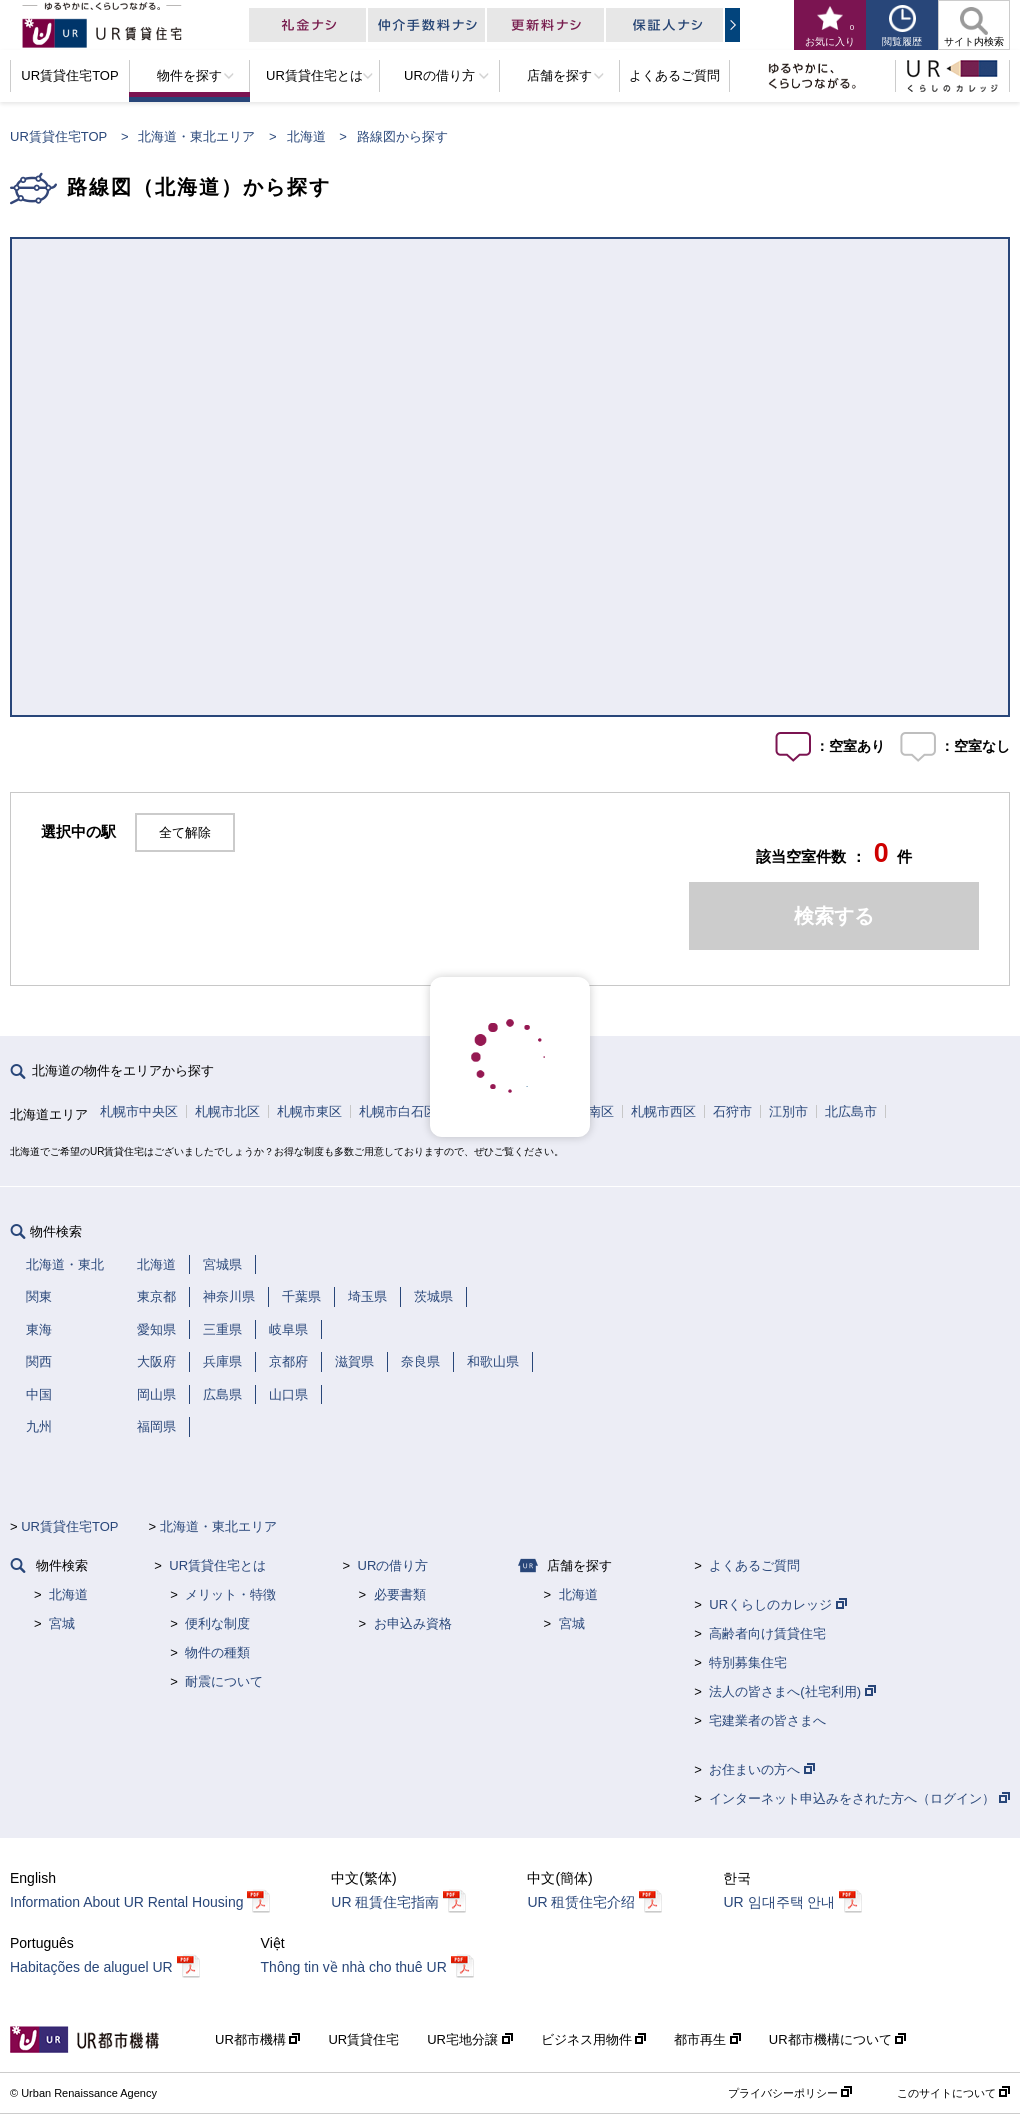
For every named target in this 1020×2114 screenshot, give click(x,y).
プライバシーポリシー (790, 2093)
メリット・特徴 (230, 1594)
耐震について (224, 1681)
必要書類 (400, 1594)
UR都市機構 (257, 2039)
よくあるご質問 (754, 1565)
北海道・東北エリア (196, 136)
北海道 (306, 136)
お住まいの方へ (762, 1769)
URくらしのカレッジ (777, 1604)
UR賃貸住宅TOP (58, 136)
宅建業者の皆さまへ (767, 1720)
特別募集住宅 (748, 1662)
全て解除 (185, 832)
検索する (834, 916)
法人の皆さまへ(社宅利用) (792, 1691)
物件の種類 (217, 1652)
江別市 (788, 1111)
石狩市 (732, 1111)
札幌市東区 (309, 1111)
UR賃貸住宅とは (217, 1565)
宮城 (62, 1623)
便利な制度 (217, 1623)
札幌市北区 (227, 1111)
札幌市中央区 (139, 1111)
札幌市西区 (663, 1111)
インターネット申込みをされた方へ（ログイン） (859, 1798)
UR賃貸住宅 (363, 2039)
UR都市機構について (837, 2039)
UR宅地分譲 (469, 2039)
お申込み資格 (413, 1623)
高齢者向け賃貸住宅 (767, 1633)
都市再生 (707, 2039)
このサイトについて (953, 2093)
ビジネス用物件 (594, 2039)
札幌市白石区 (398, 1111)
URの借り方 (393, 1565)
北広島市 (851, 1111)
